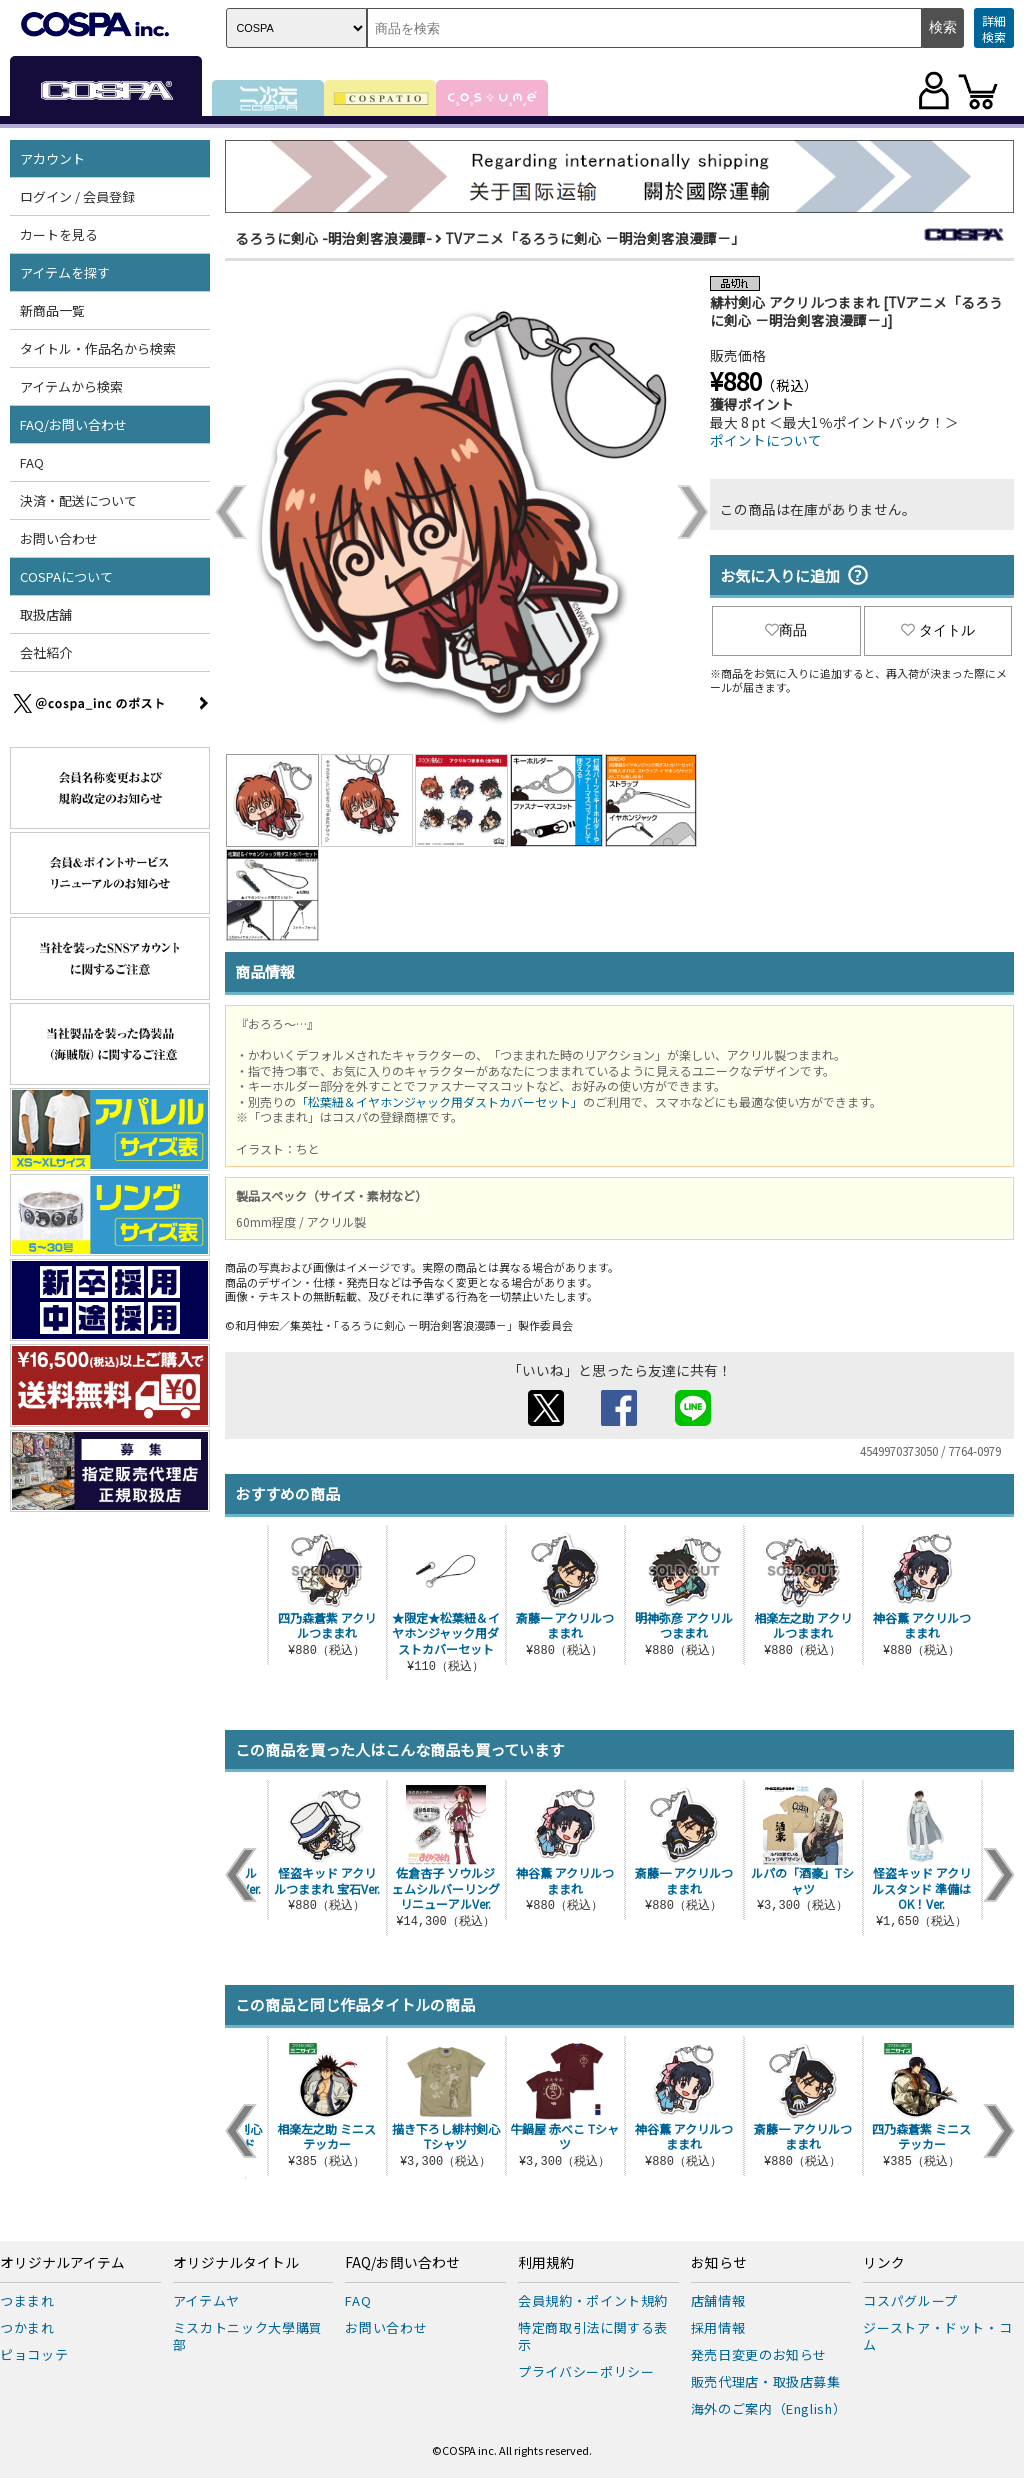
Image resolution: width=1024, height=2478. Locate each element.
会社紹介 (46, 652)
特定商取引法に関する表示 (593, 2336)
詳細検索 (994, 28)
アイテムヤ (206, 2300)
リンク (884, 2263)
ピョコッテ (34, 2354)
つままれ (27, 2300)
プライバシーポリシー (586, 2371)
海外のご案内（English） (769, 2408)
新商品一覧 (52, 310)
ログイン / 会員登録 (77, 196)
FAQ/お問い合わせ (73, 424)
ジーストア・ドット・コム (937, 2336)
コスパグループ (910, 2300)
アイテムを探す (65, 272)
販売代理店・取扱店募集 (766, 2381)
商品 (786, 630)
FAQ (32, 462)
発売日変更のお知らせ (759, 2354)
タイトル (938, 630)
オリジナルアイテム (62, 2263)
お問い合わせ (59, 538)
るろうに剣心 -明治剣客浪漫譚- (333, 238)
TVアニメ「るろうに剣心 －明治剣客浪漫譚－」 (595, 238)
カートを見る (59, 234)
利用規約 (546, 2263)
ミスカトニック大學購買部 (248, 2336)
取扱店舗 (46, 614)
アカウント (52, 158)
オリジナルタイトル (236, 2263)
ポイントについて (766, 440)
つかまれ (27, 2327)
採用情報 (718, 2327)
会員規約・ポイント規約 (593, 2300)
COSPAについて (66, 576)
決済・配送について (78, 500)
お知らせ (719, 2263)
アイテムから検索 (71, 386)
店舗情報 (718, 2300)
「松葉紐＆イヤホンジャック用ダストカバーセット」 (439, 1101)
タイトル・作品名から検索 (98, 348)
